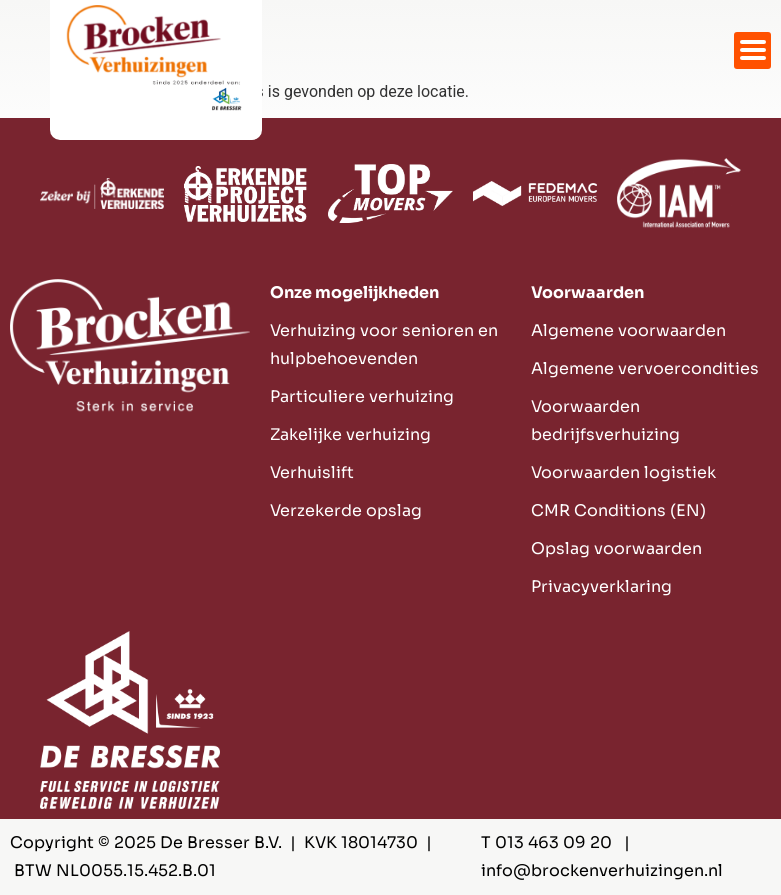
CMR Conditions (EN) (618, 510)
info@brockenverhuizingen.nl (602, 870)
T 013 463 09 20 (546, 842)
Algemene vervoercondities (645, 368)
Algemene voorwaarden (628, 330)
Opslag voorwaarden (616, 548)
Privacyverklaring (601, 586)
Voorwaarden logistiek (623, 472)
